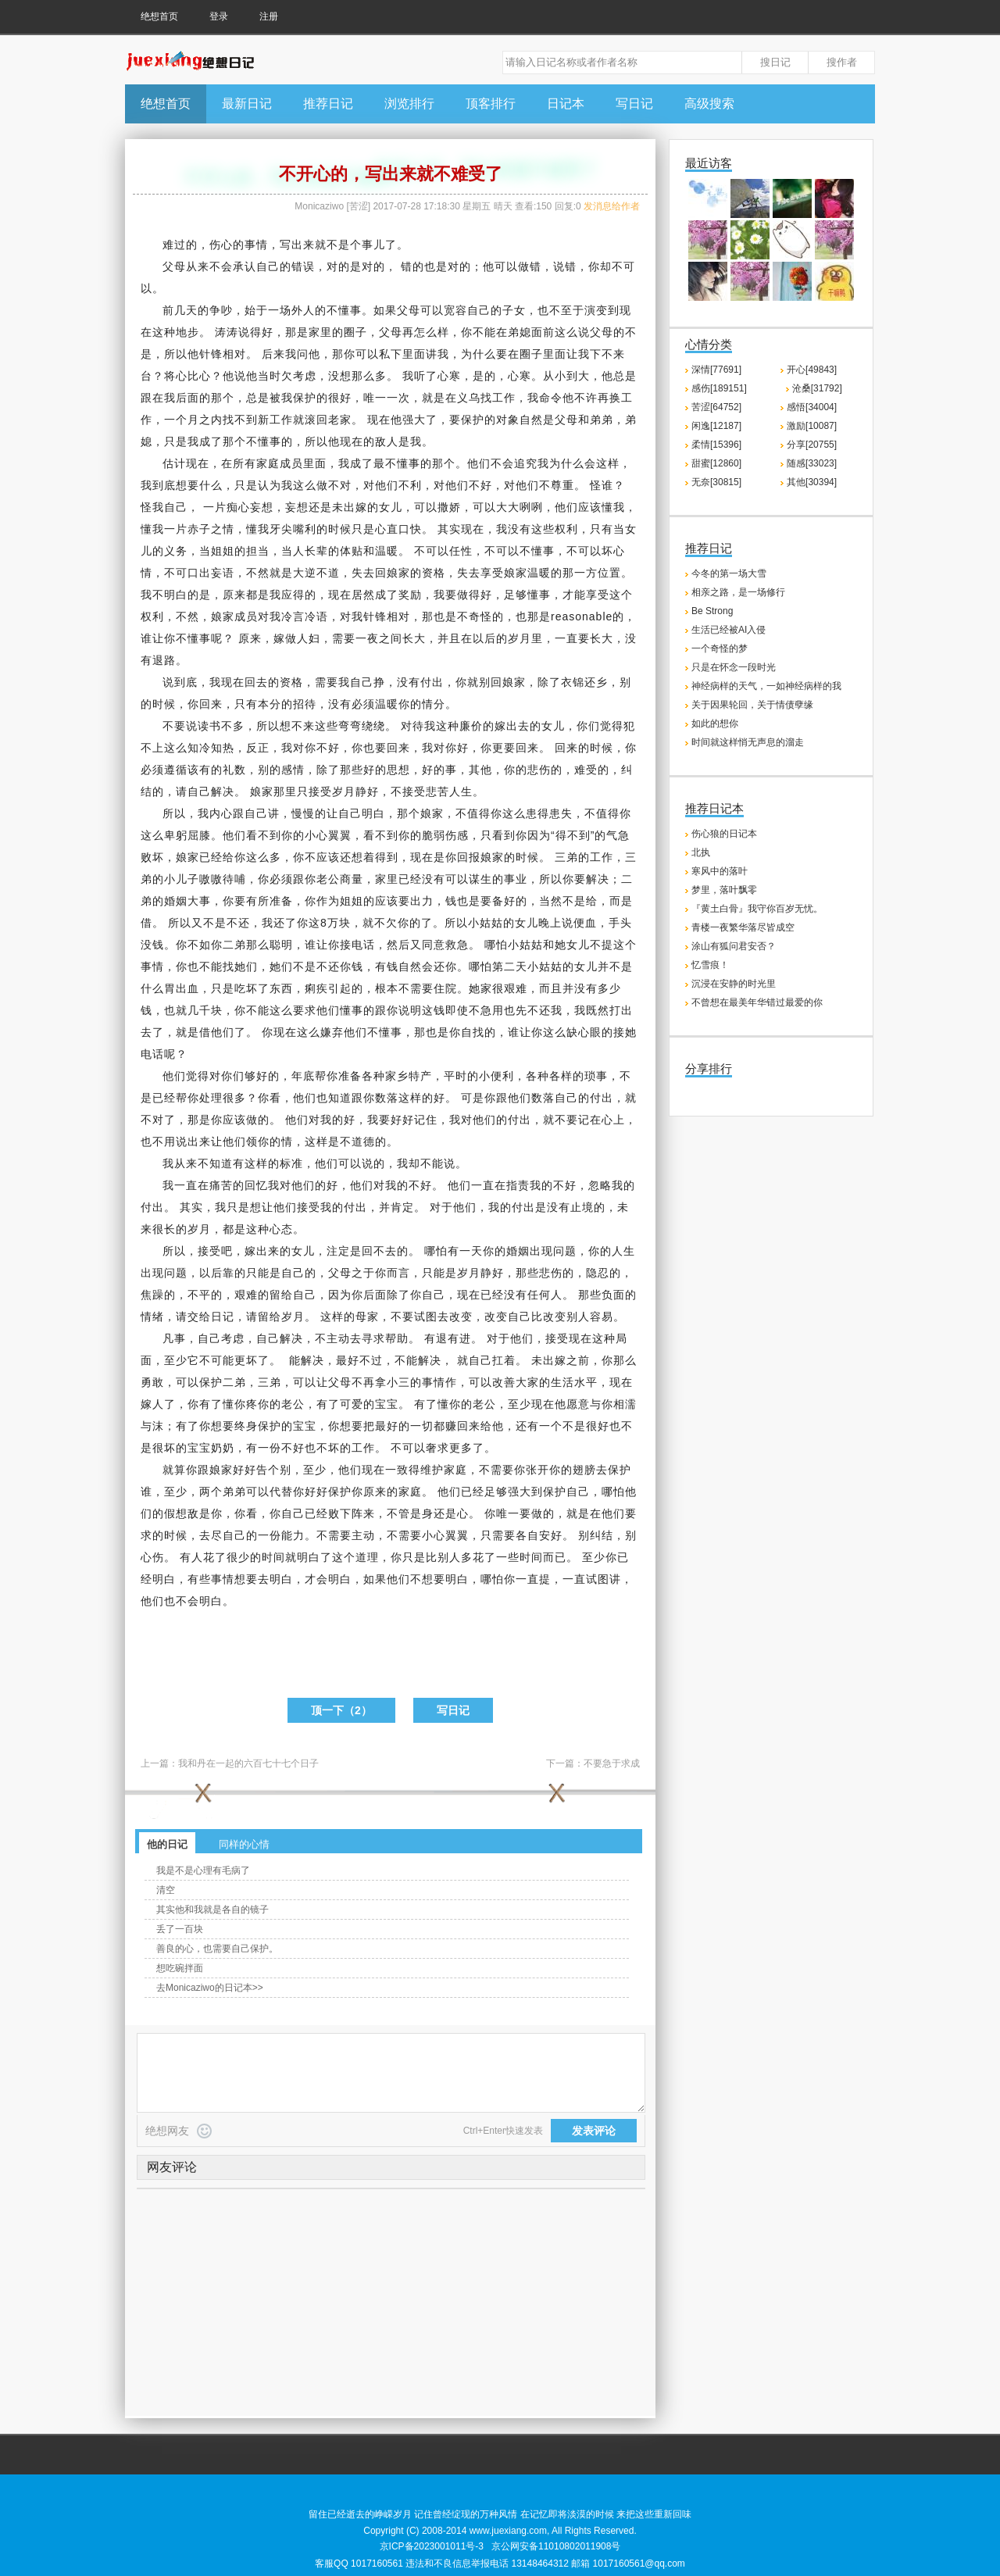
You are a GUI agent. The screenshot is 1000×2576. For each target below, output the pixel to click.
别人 (578, 1316)
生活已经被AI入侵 (728, 629)
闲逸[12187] (716, 425)
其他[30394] (812, 482)
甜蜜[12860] (716, 463)
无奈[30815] (716, 482)
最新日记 (247, 103)
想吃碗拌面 (179, 1968)
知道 (340, 1097)
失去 (363, 572)
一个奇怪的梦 (719, 648)
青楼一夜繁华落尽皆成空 (743, 927)
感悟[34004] (812, 407)
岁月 (519, 638)
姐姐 (222, 551)
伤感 (457, 835)
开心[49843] (812, 369)
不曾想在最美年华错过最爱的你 (757, 1002)
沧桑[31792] (817, 388)
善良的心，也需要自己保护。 (217, 1948)
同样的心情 (244, 1844)
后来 (273, 354)
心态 (281, 1229)
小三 (398, 1382)
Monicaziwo (319, 206)
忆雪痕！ (710, 964)
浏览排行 (409, 103)
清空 (165, 1890)
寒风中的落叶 (719, 871)
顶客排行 (491, 103)
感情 (293, 769)
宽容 (455, 310)
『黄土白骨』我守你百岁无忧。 (757, 908)
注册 (268, 16)
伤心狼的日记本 (724, 833)
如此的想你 (714, 723)
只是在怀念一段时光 (733, 667)
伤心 (221, 244)
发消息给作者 (612, 206)
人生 (461, 791)
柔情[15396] (716, 444)
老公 (328, 879)
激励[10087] (812, 425)
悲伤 (539, 769)
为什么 (478, 354)
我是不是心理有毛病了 (203, 1870)
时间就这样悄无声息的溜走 (747, 742)
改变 (461, 1316)
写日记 (634, 103)
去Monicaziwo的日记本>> (209, 1987)
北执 (700, 852)
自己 (268, 266)
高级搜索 (709, 103)
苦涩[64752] (716, 407)
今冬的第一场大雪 (728, 573)
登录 (218, 16)
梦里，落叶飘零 (724, 889)
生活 (562, 1382)
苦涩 (358, 206)
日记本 (565, 103)
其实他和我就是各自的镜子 (212, 1909)
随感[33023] (812, 463)
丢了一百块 (179, 1929)
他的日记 (167, 1844)
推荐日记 (328, 103)
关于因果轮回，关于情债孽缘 (752, 704)
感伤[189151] (719, 388)
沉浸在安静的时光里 (733, 983)
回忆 (256, 1185)
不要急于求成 (612, 1763)
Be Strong (712, 611)
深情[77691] (716, 369)
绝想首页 (159, 16)
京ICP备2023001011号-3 (432, 2546)
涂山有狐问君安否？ (733, 946)
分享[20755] (812, 444)
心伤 (152, 1557)
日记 (222, 1316)
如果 (385, 310)
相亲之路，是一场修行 (738, 592)
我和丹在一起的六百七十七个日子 (248, 1763)
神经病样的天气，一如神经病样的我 (766, 686)
